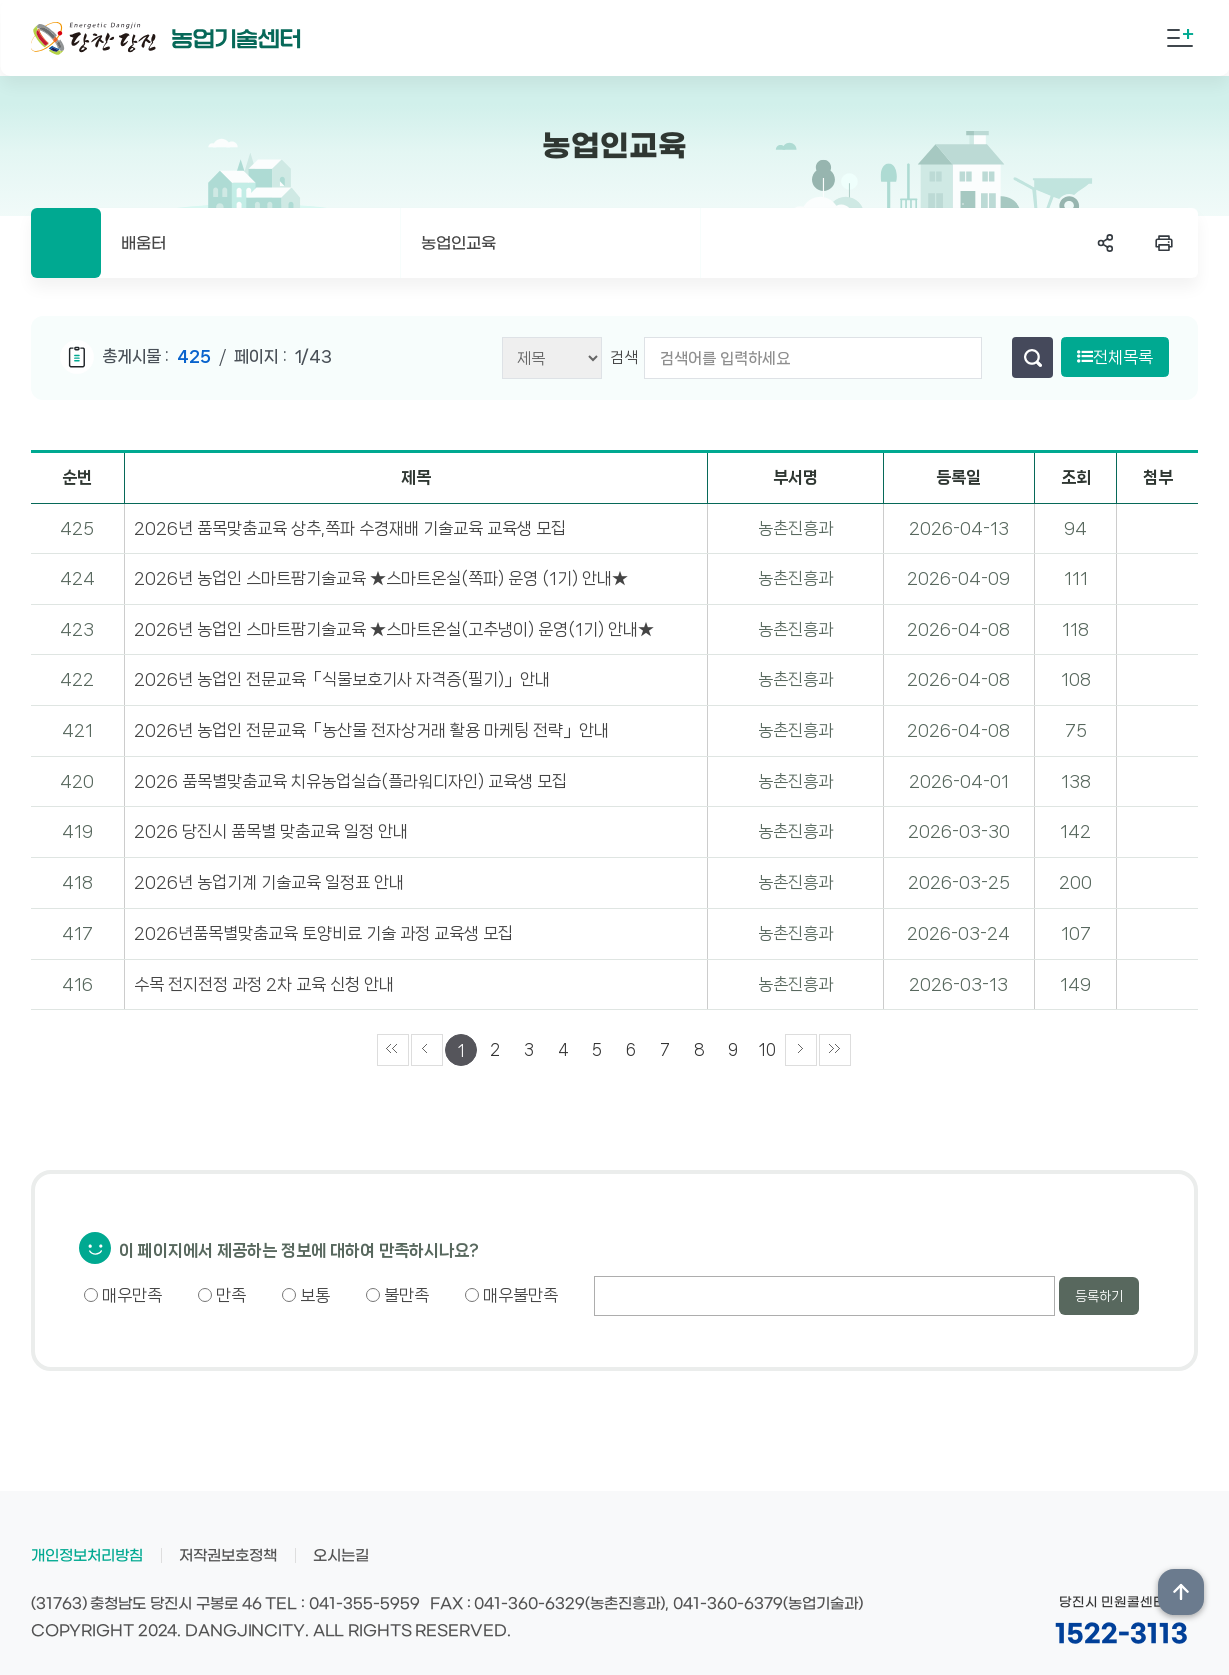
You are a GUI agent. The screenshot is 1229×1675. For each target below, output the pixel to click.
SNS (1106, 243)
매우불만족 (511, 1295)
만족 (222, 1295)
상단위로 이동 (1181, 1592)
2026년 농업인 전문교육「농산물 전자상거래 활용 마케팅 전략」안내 (371, 730)
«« (393, 1050)
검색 (624, 357)
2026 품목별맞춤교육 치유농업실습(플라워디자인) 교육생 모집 (350, 781)
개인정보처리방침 (87, 1556)
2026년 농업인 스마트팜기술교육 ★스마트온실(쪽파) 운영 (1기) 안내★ (381, 578)
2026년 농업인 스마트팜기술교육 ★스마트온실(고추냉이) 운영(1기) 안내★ (394, 629)
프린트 (1164, 243)
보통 (306, 1295)
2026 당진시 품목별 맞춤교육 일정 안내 (271, 831)
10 (767, 1049)
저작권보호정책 (228, 1556)
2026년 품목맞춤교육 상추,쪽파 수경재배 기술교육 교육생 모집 (350, 528)
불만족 (397, 1295)
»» (835, 1050)
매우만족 (123, 1295)
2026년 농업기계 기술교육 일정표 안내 (269, 882)
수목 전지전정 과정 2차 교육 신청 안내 (264, 984)
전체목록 (1115, 357)
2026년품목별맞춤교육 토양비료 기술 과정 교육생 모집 (323, 933)
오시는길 (341, 1556)
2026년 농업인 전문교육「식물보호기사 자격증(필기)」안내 (342, 679)
